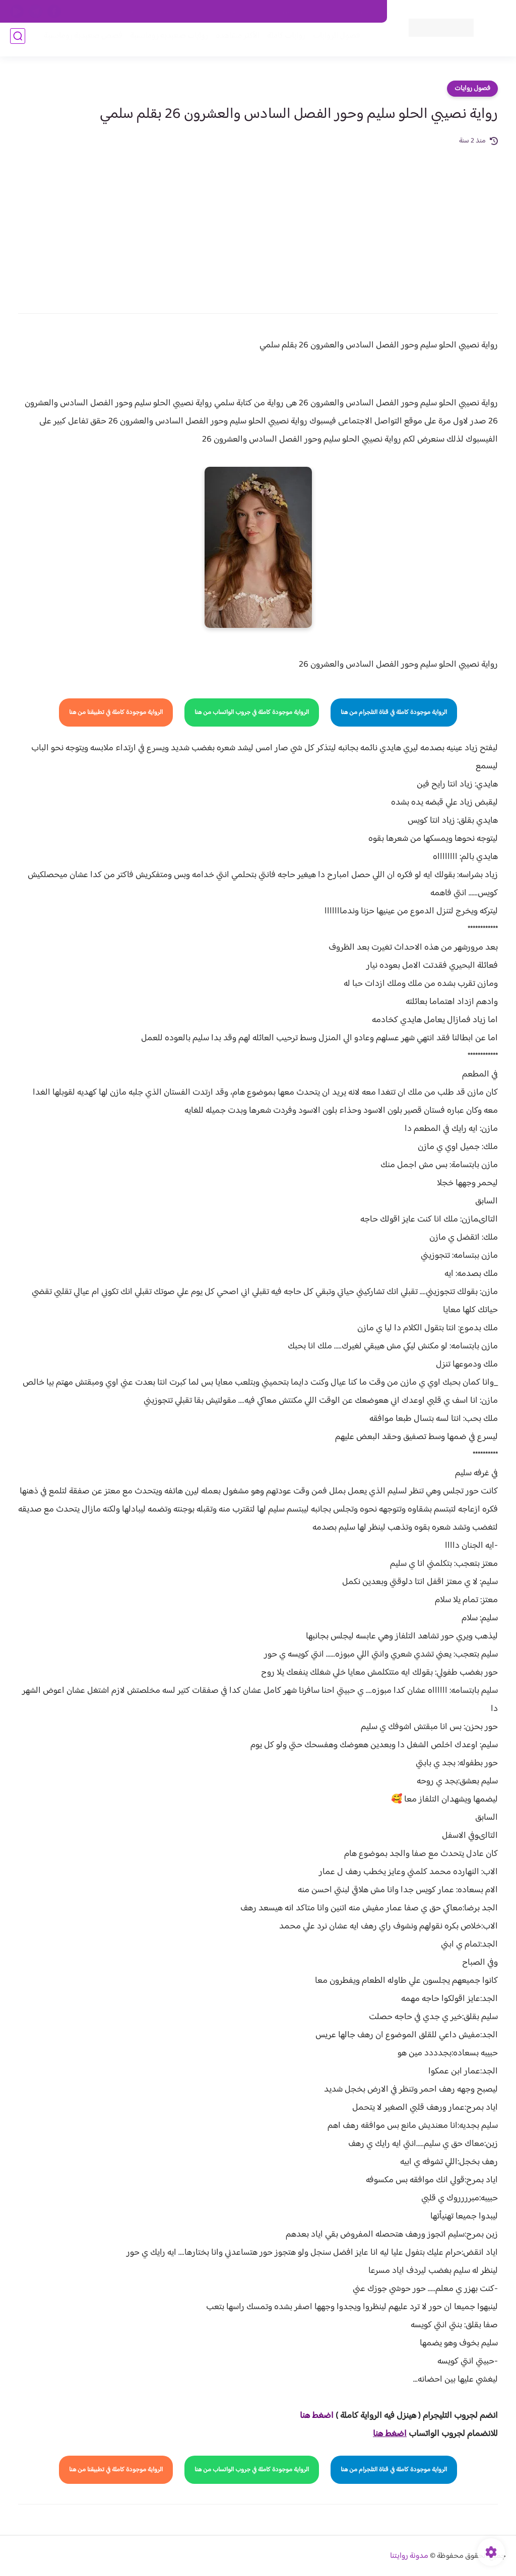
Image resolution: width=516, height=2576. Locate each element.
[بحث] (17, 41)
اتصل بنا (364, 12)
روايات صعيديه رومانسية (164, 41)
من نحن (280, 12)
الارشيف (125, 12)
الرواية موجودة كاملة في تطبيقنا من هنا (116, 712)
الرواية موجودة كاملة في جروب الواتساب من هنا (252, 712)
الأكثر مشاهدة (232, 41)
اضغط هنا (317, 2415)
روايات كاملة (281, 41)
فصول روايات (472, 89)
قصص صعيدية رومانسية (78, 41)
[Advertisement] (258, 222)
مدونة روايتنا (409, 2556)
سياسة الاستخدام (234, 12)
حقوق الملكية (322, 12)
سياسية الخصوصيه (173, 12)
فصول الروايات (331, 41)
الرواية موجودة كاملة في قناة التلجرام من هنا (394, 712)
